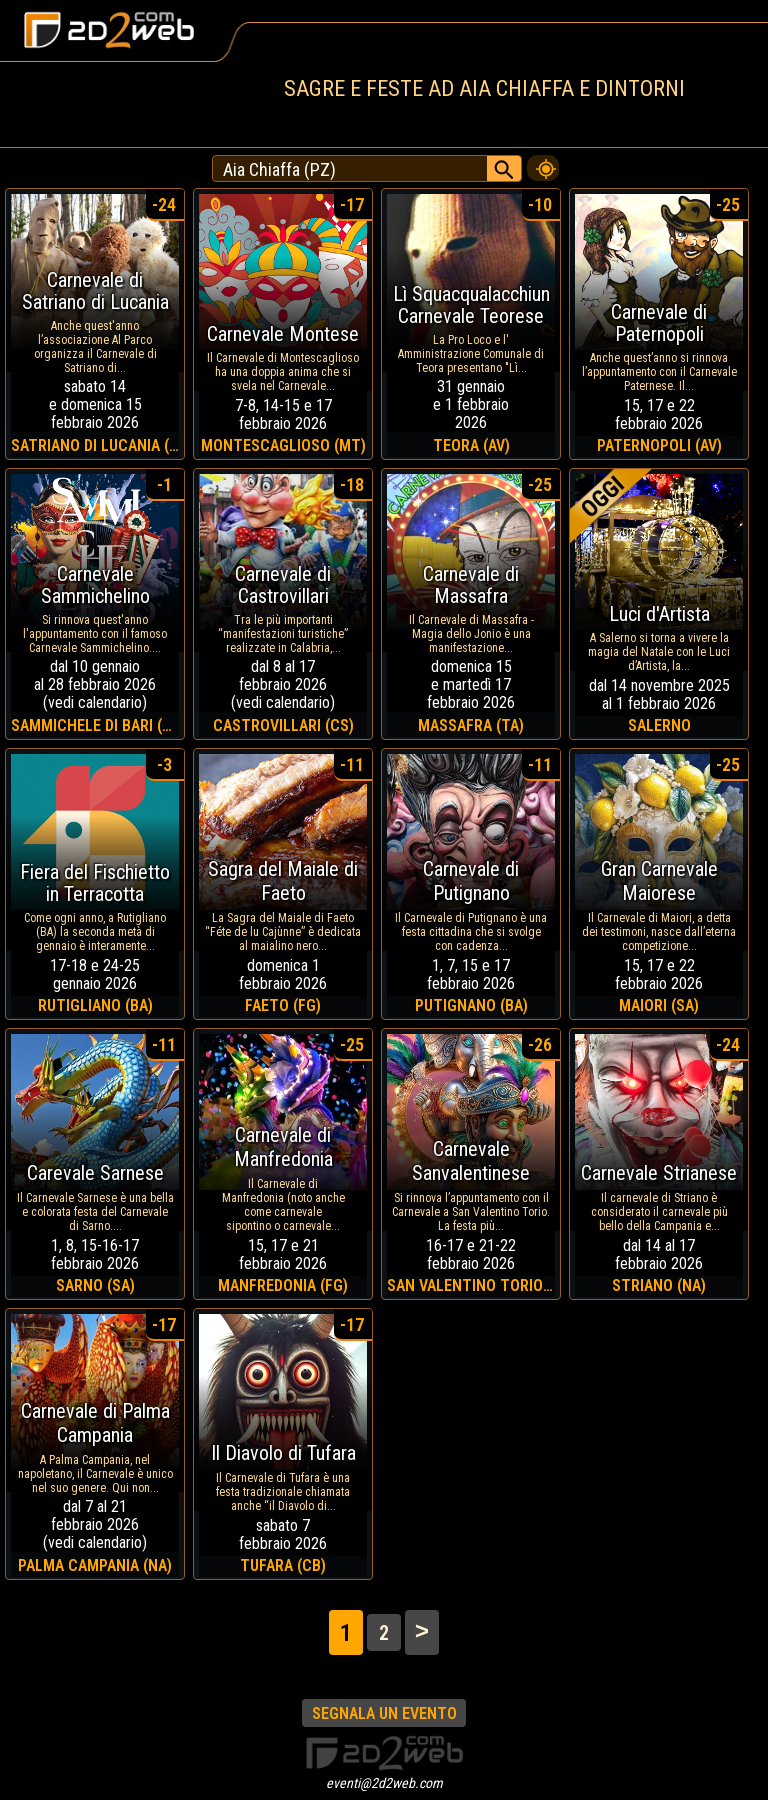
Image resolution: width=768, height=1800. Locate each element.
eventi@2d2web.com (384, 1783)
